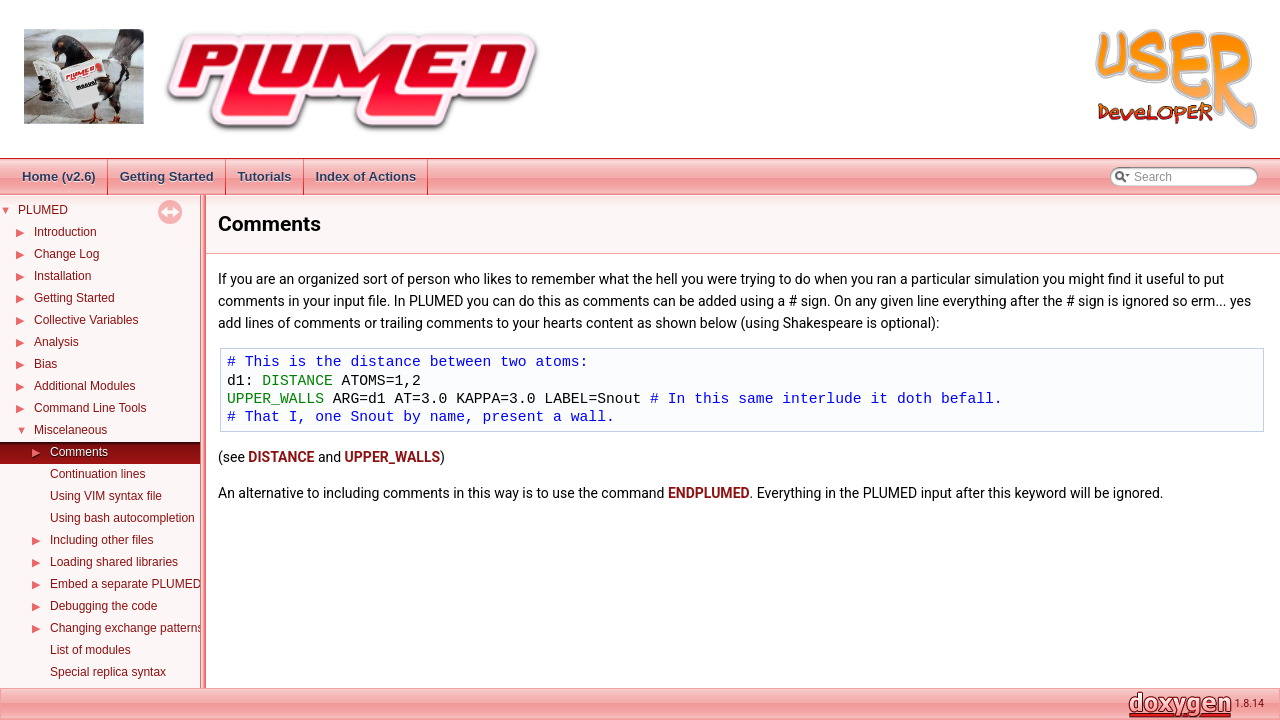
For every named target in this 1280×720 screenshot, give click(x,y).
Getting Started (167, 176)
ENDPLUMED (709, 493)
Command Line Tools (90, 408)
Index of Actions (366, 176)
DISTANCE (297, 381)
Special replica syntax (108, 672)
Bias (45, 364)
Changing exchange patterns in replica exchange (180, 628)
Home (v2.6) (59, 176)
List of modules (90, 650)
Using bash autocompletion (122, 518)
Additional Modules (84, 386)
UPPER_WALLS (275, 399)
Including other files (101, 540)
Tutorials (265, 176)
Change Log (66, 254)
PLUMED (43, 210)
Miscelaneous (70, 430)
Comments (79, 452)
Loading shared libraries (114, 562)
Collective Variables (86, 320)
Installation (62, 276)
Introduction (65, 232)
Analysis (56, 342)
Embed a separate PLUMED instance (149, 584)
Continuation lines (97, 474)
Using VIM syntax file (106, 496)
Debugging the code (103, 606)
